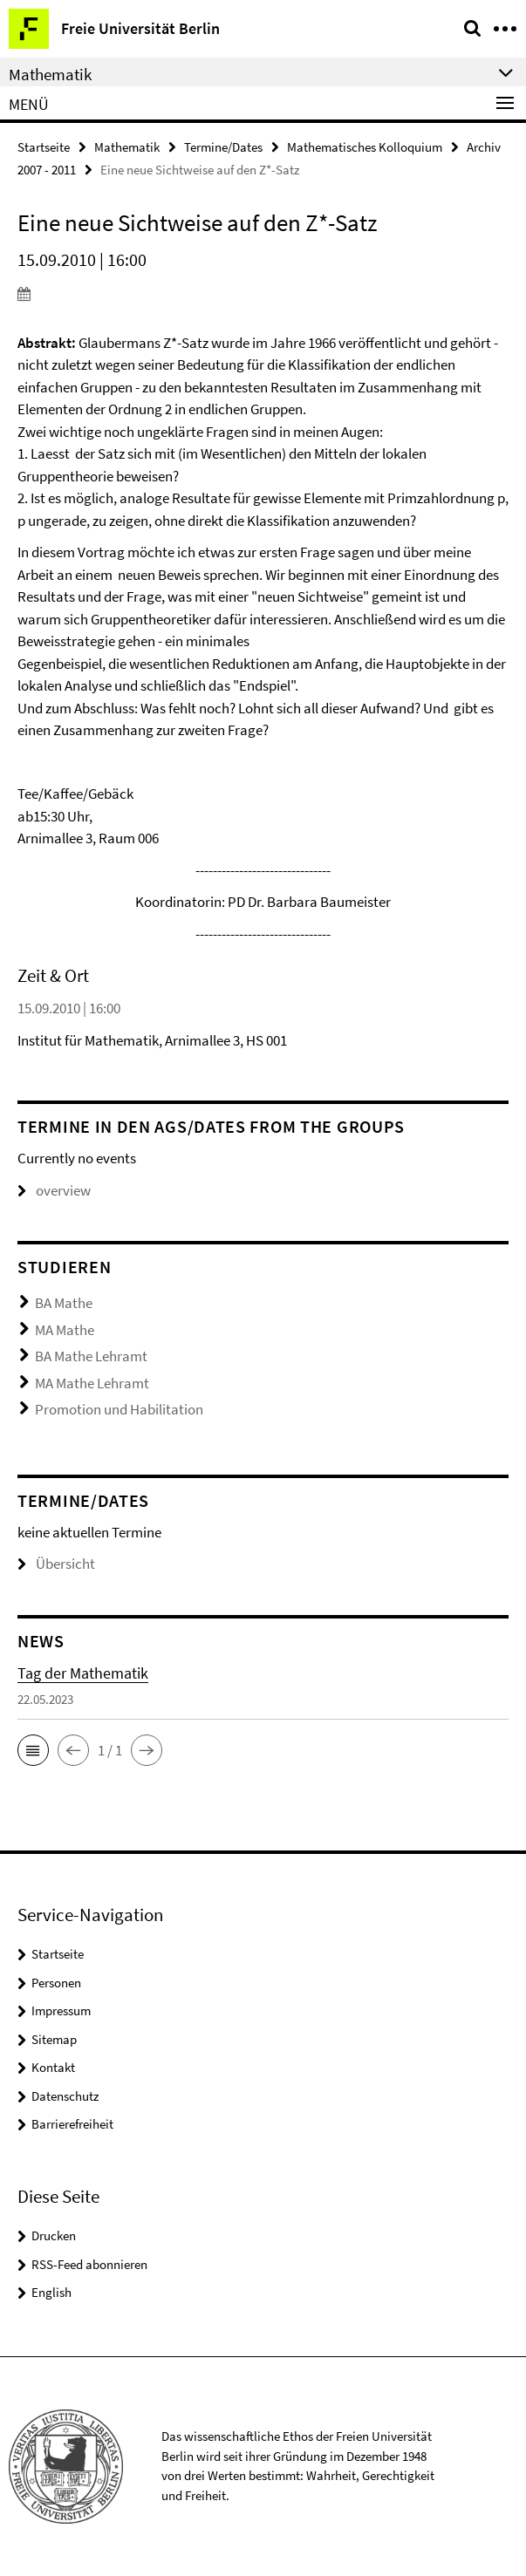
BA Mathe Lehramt (91, 1356)
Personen (56, 1982)
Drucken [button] (53, 2235)
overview (54, 1190)
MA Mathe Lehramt (92, 1383)
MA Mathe (64, 1329)
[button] (33, 1750)
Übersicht (56, 1563)
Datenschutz (65, 2096)
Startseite (43, 147)
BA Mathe (63, 1302)
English (51, 2292)
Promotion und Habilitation (119, 1409)
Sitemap (54, 2039)
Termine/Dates (223, 147)
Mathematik (127, 147)
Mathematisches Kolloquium (364, 147)
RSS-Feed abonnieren (89, 2264)
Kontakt (53, 2067)
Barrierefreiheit (72, 2124)
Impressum (61, 2010)
